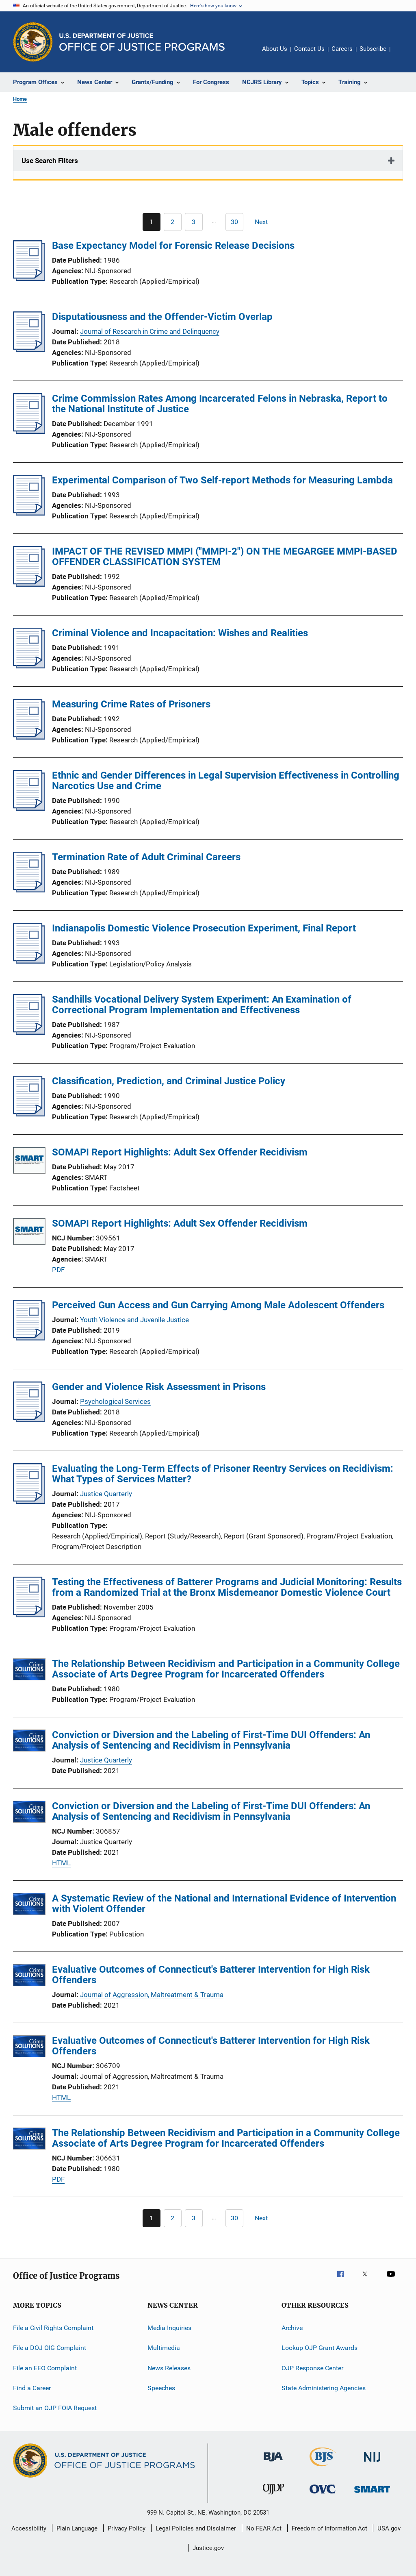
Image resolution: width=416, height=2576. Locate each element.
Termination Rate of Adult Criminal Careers (146, 857)
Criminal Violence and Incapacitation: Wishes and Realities (180, 633)
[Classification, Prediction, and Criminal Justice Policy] (29, 1114)
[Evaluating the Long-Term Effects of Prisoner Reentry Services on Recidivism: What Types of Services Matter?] (29, 1501)
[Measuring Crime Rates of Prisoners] (29, 737)
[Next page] (265, 222)
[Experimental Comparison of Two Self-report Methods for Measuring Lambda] (29, 513)
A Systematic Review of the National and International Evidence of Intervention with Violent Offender (224, 1904)
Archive (292, 2328)
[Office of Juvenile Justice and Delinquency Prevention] (273, 2496)
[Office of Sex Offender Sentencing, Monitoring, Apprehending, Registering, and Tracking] (372, 2494)
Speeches (161, 2388)
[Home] (142, 42)
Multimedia (163, 2348)
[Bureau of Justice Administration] (273, 2463)
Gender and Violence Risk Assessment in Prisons (159, 1386)
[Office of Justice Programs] (33, 42)
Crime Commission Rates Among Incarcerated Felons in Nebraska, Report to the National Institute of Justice (220, 404)
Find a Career (32, 2388)
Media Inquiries (169, 2328)
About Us (274, 48)
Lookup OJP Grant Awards (320, 2348)
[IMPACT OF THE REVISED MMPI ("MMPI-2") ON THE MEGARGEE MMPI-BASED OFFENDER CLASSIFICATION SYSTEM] (29, 584)
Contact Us (309, 48)
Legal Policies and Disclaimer (196, 2528)
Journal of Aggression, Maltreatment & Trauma (151, 1995)
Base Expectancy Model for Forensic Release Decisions (173, 245)
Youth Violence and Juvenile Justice (134, 1320)
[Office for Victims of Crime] (323, 2495)
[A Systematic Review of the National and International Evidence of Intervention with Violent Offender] (29, 1905)
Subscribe (373, 48)
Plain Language (77, 2528)
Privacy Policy (126, 2528)
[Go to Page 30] (234, 222)
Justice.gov (208, 2548)
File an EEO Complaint (45, 2368)
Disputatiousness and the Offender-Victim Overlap (162, 316)
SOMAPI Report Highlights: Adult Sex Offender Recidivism (180, 1152)
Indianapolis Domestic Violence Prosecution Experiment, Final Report (204, 928)
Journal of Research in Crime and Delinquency (149, 331)
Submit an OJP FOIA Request (55, 2408)
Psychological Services (115, 1401)
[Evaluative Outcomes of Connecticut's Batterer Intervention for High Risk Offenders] (29, 1976)
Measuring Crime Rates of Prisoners (131, 704)
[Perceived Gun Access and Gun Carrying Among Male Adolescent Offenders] (29, 1338)
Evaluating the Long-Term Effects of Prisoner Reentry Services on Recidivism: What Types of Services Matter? (222, 1474)
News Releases (169, 2368)
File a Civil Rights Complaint (53, 2328)
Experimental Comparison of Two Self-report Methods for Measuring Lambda (222, 480)
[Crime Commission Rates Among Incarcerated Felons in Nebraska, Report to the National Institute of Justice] (29, 431)
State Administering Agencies (324, 2388)
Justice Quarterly (106, 1494)
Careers (342, 48)
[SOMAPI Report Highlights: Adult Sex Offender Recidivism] (29, 1162)
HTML (61, 1863)
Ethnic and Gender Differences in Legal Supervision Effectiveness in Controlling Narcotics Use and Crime (225, 781)
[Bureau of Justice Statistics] (323, 2468)
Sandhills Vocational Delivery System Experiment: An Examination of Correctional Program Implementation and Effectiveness (201, 1005)
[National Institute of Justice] (372, 2463)
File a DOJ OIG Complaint (49, 2348)
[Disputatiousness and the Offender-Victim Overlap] (29, 350)
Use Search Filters (50, 161)
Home (20, 99)
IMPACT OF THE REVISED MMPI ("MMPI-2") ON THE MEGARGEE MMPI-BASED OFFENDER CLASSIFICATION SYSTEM (224, 557)
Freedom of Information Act (329, 2528)
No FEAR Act (264, 2528)
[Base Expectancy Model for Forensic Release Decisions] (29, 278)
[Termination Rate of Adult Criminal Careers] (29, 890)
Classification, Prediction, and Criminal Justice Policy (168, 1081)
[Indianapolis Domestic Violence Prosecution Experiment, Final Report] (29, 961)
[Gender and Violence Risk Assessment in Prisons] (29, 1420)
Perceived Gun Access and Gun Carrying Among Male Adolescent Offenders (218, 1305)
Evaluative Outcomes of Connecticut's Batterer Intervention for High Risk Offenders (211, 1975)
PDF (58, 1270)
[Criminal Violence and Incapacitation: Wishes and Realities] (29, 666)
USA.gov (389, 2528)
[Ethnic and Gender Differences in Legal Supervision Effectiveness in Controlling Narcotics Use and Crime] (29, 808)
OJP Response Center (312, 2368)
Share (403, 54)
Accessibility (28, 2528)
